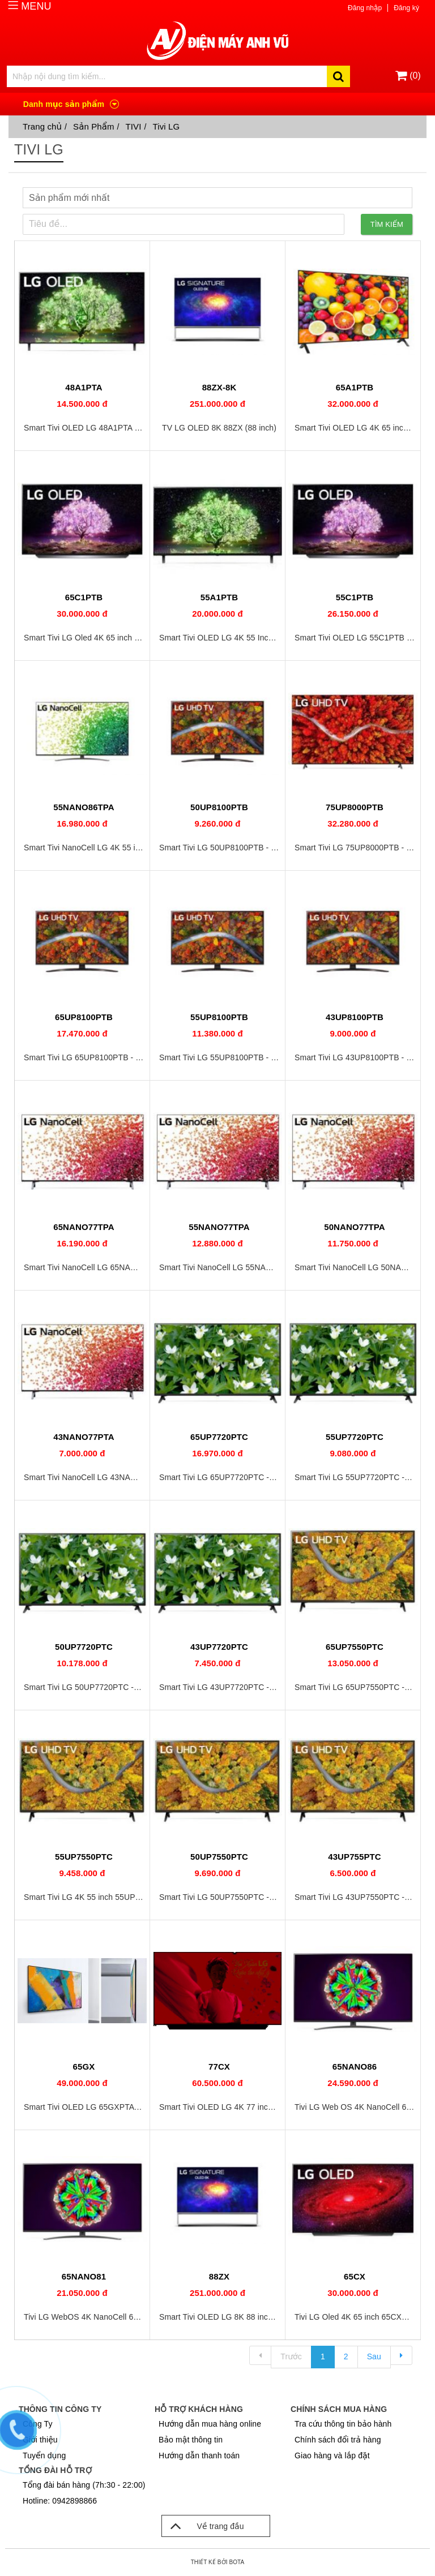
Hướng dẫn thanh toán (199, 2455)
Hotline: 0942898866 (60, 2500)
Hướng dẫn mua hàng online (210, 2423)
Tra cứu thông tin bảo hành (343, 2423)
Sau (374, 2356)
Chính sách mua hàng (339, 2409)
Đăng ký (406, 8)
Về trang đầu (203, 2526)
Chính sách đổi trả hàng (338, 2439)
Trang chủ (42, 126)
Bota (236, 2562)
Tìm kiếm (386, 224)
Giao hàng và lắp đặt (332, 2455)
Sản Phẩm (93, 126)
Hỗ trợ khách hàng (199, 2409)
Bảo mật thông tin (191, 2439)
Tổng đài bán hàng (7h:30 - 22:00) (84, 2484)
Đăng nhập (365, 8)
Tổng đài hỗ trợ (55, 2470)
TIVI (134, 126)
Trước (291, 2356)
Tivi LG (166, 126)
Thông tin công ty (60, 2409)
